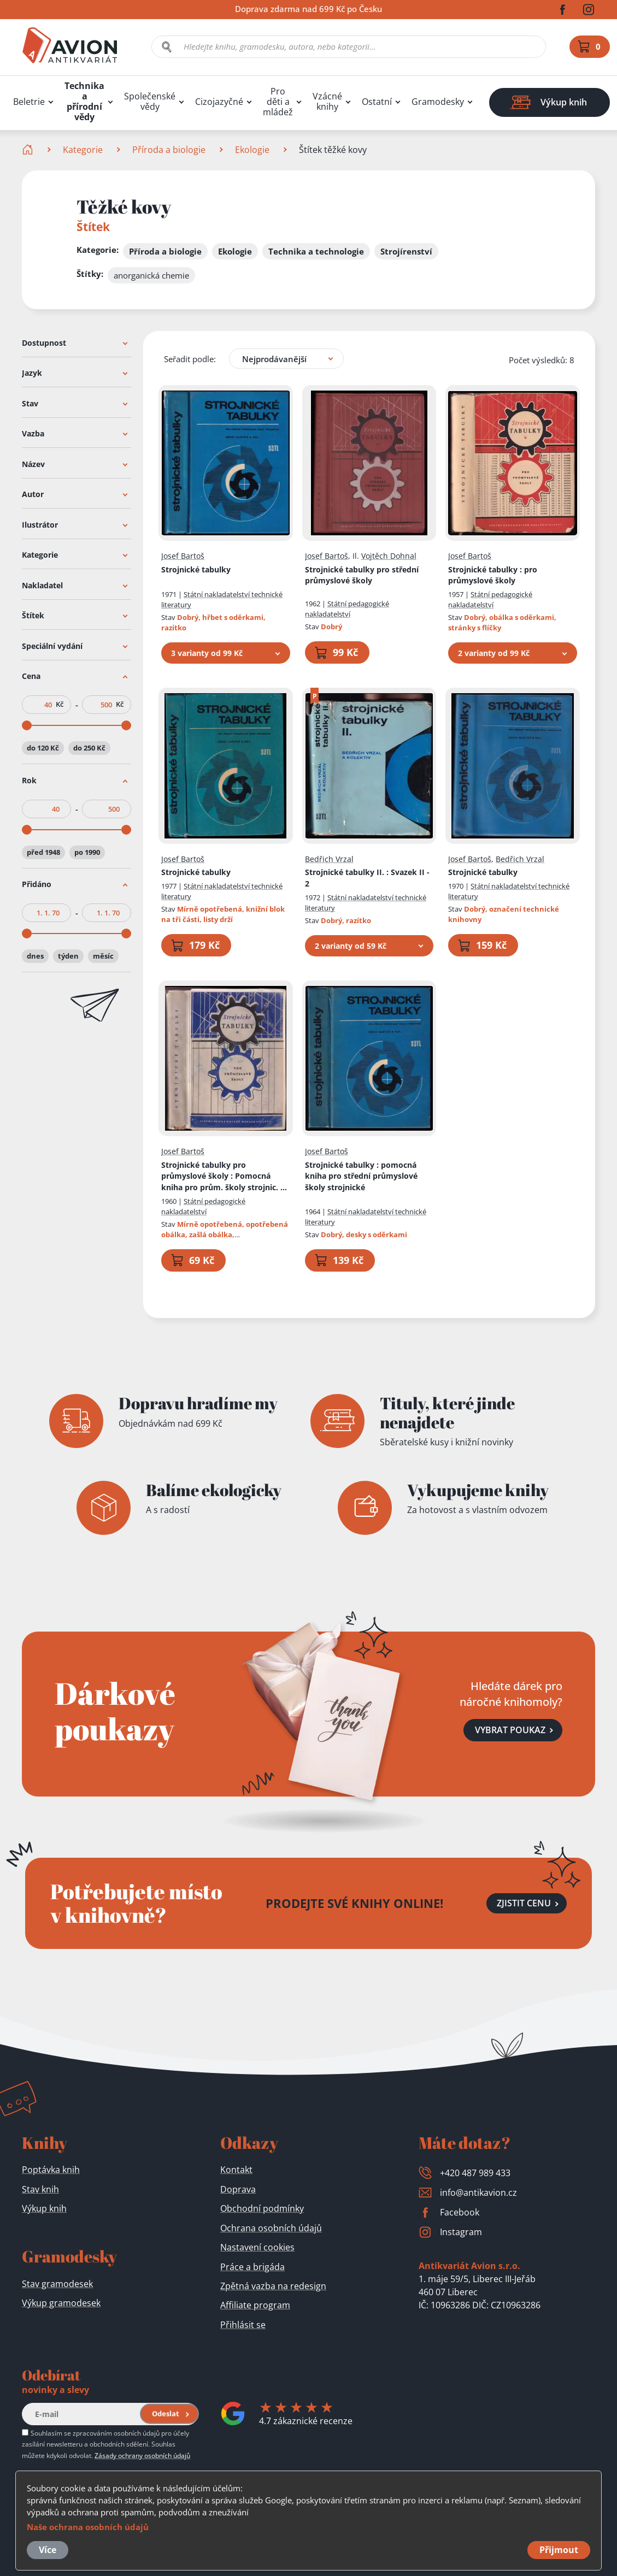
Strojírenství (406, 251)
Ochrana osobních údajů (271, 2228)
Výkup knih (44, 2208)
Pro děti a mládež (278, 101)
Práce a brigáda (252, 2267)
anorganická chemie (151, 275)
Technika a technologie (316, 251)
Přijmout (558, 2550)
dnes (35, 956)
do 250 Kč (89, 748)
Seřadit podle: (190, 358)
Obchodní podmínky (262, 2208)
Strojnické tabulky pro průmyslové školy (224, 1176)
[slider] (27, 725)
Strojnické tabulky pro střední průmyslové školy (362, 575)
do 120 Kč (43, 748)
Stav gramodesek (57, 2284)
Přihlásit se (243, 2325)
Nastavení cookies (257, 2247)
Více (47, 2550)
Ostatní (377, 102)
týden (68, 956)
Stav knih (40, 2189)
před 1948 (43, 851)
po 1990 (87, 851)
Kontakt (236, 2170)
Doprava (238, 2189)
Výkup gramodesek (61, 2303)
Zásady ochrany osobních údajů (142, 2455)
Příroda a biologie (168, 150)
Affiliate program (255, 2305)
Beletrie (29, 102)
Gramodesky (438, 102)
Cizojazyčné (219, 102)
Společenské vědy (149, 101)
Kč (59, 704)
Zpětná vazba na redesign (273, 2286)
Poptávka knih (51, 2170)
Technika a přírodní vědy (84, 101)
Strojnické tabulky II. (367, 878)
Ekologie (252, 150)
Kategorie (83, 150)
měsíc (103, 956)
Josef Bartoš (182, 556)
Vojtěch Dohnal (388, 556)
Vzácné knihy (327, 101)
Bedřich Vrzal (329, 858)
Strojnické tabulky (196, 569)
